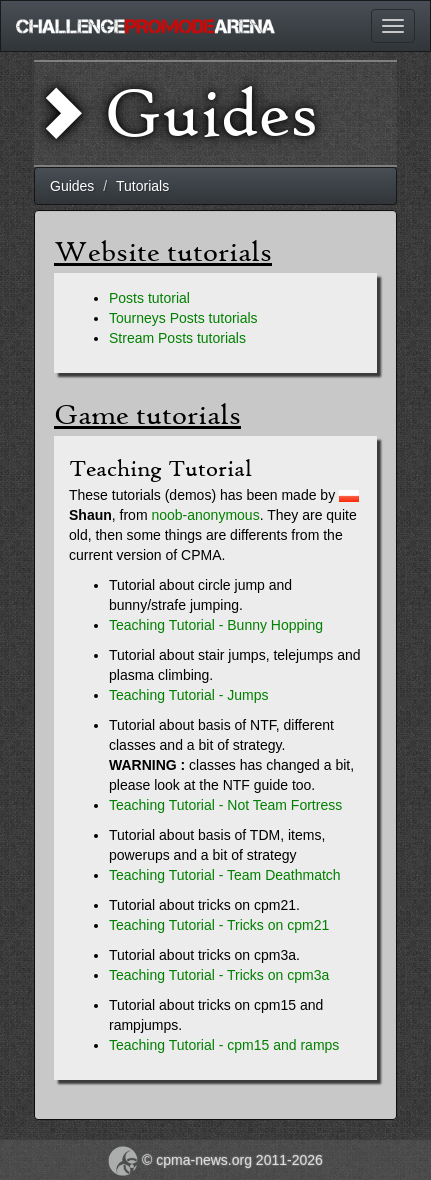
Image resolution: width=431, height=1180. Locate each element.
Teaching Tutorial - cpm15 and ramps (224, 1045)
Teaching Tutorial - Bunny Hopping (216, 625)
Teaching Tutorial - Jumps (189, 695)
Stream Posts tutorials (177, 338)
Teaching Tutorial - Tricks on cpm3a (219, 975)
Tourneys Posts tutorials (183, 318)
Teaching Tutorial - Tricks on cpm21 (219, 925)
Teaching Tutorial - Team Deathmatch (225, 875)
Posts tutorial (149, 298)
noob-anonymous (205, 515)
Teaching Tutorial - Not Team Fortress (225, 805)
